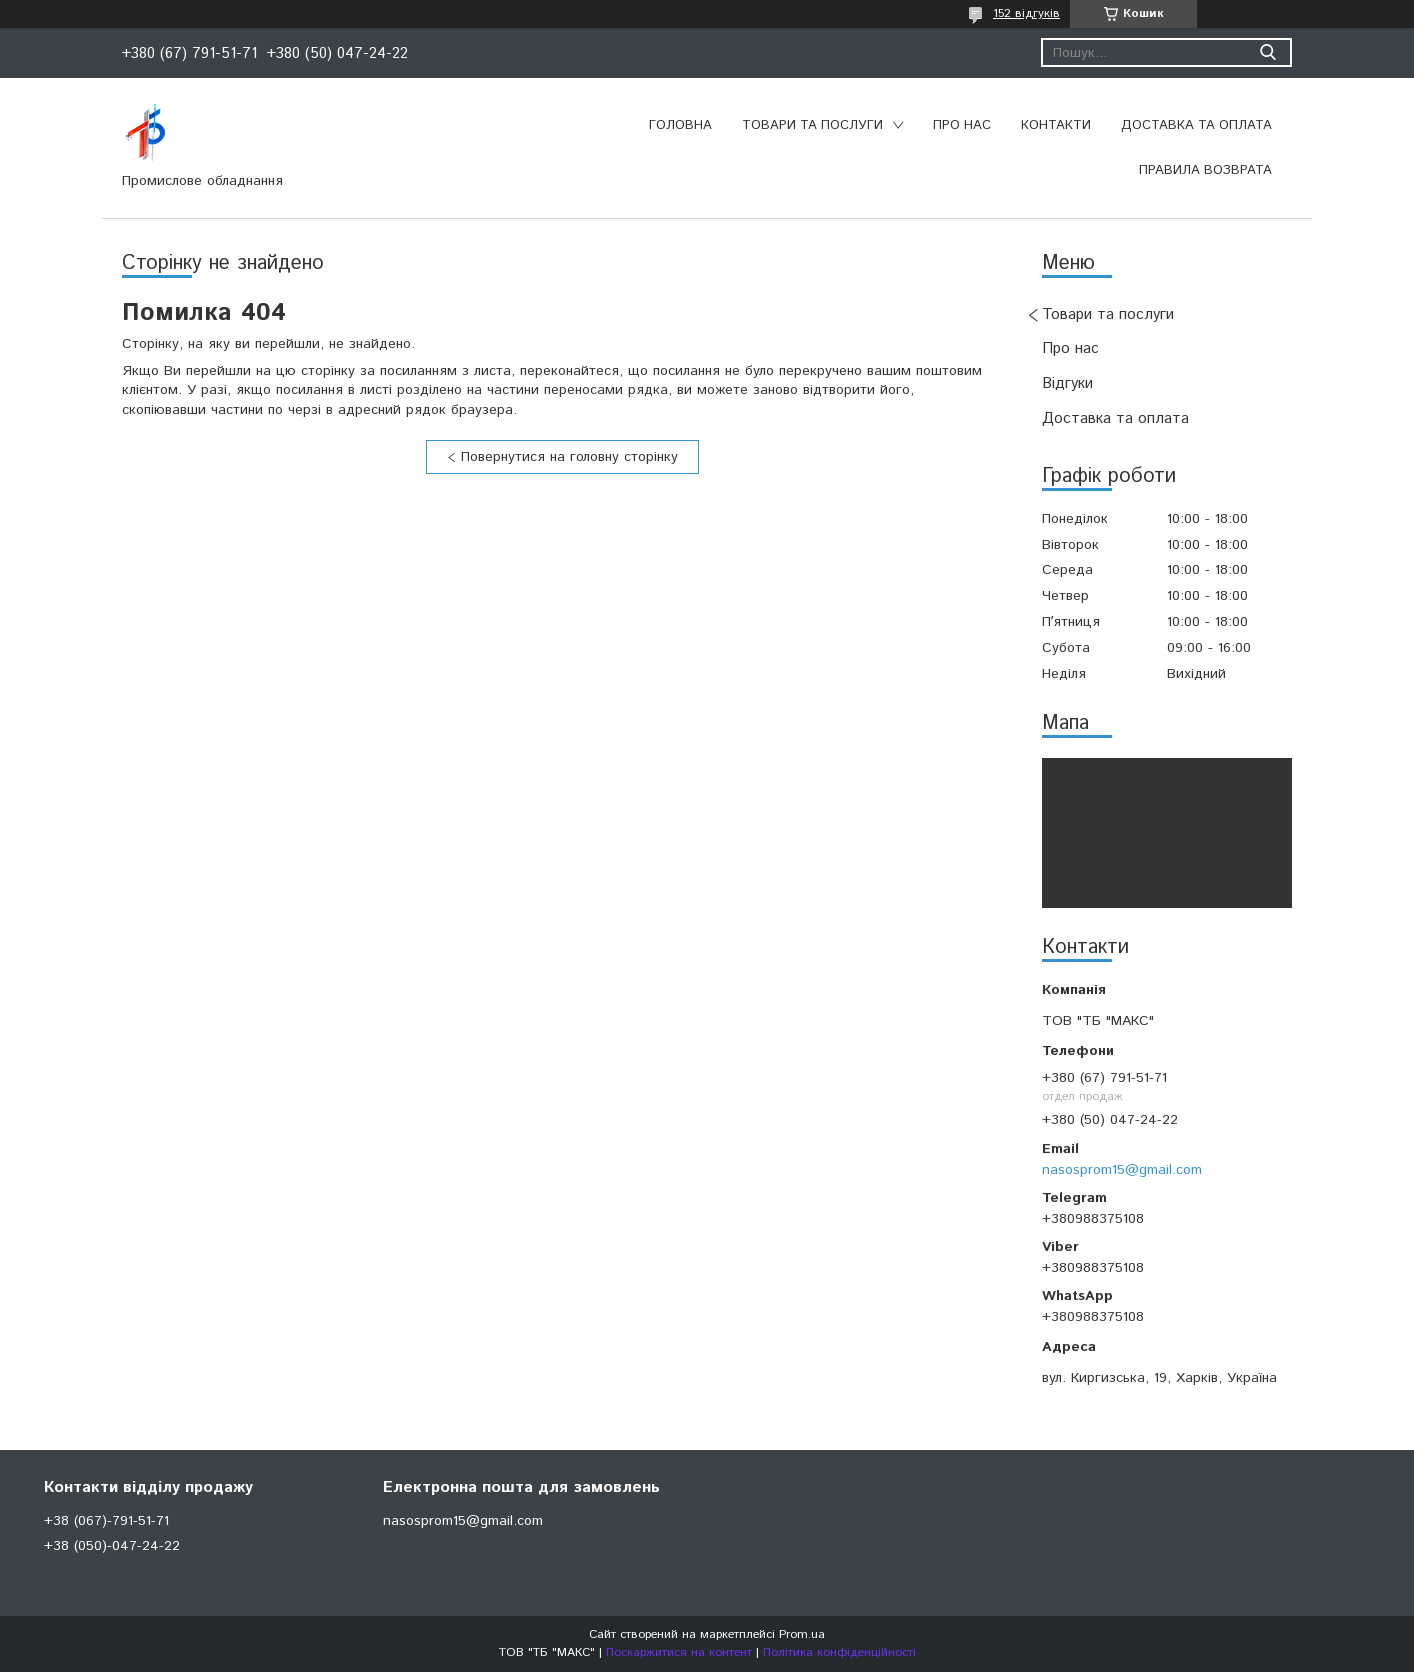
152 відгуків (1026, 13)
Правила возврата (1205, 170)
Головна (680, 125)
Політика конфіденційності (839, 1652)
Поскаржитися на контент (679, 1652)
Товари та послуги (812, 125)
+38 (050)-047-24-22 (112, 1546)
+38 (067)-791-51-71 (106, 1521)
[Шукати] (1267, 52)
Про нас (962, 125)
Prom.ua (802, 1634)
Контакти (1056, 125)
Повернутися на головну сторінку (569, 457)
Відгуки (1067, 383)
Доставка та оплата (1196, 125)
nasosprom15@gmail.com (1122, 1170)
